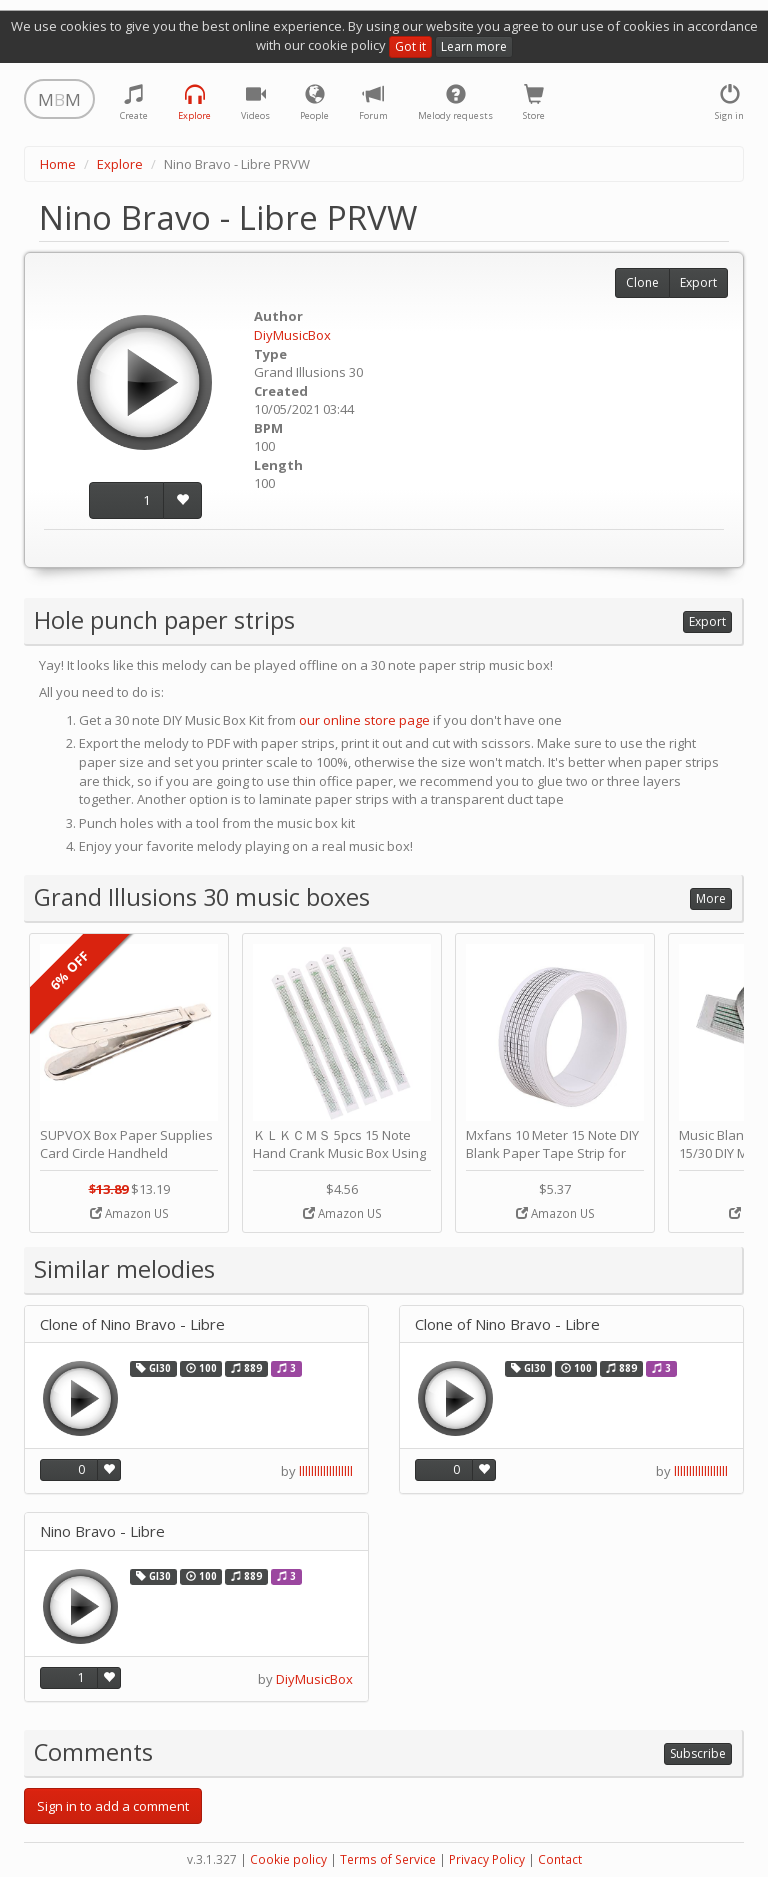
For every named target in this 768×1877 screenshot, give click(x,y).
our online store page (364, 720)
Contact (560, 1859)
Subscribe (698, 1753)
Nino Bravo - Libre (102, 1531)
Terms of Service (388, 1859)
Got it (410, 46)
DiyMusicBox (292, 335)
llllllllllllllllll (326, 1471)
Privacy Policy (487, 1859)
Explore (120, 164)
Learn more (474, 46)
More (711, 898)
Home (58, 164)
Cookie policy (288, 1859)
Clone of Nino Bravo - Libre (132, 1324)
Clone (642, 282)
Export (698, 282)
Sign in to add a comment (113, 1806)
